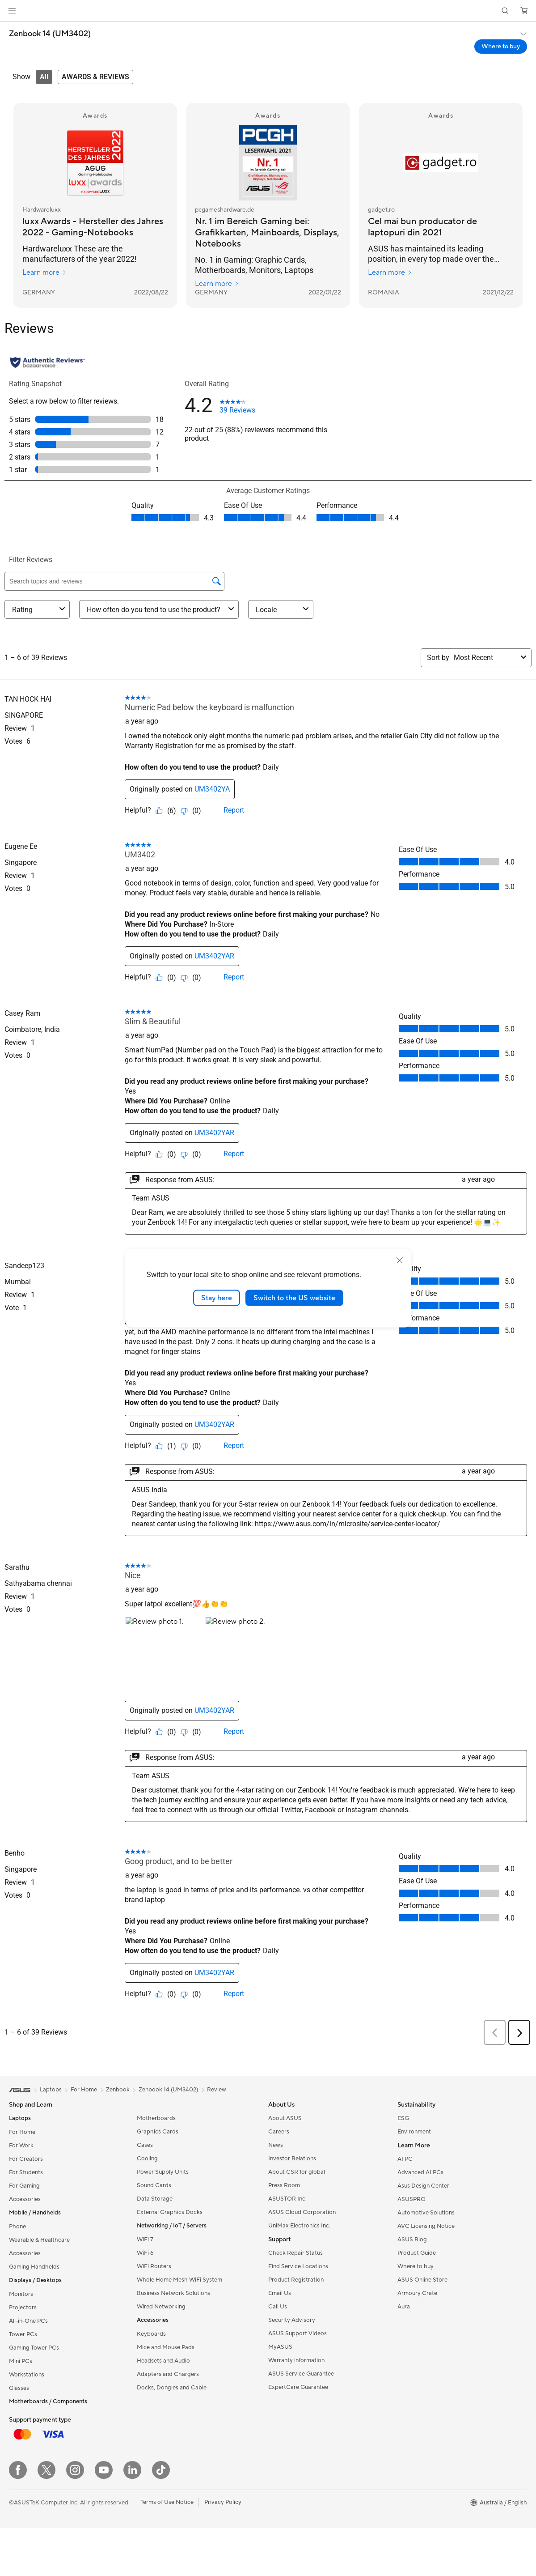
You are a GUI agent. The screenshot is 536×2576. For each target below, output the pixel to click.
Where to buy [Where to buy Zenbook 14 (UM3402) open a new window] (500, 47)
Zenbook (118, 2089)
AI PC (405, 2159)
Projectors (23, 2307)
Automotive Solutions (426, 2212)
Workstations (26, 2374)
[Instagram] (75, 2470)
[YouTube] (104, 2470)
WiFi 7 (145, 2239)
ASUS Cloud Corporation (302, 2212)
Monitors (21, 2294)
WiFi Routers (154, 2266)
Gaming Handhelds (34, 2266)
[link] (268, 11)
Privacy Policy (222, 2502)
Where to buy (415, 2266)
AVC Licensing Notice (426, 2226)
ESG (403, 2118)
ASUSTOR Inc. (287, 2198)
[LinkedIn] (132, 2470)
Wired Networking (161, 2306)
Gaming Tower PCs (34, 2347)
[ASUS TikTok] (161, 2470)
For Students (26, 2172)
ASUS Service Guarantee (301, 2373)
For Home (22, 2132)
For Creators (26, 2159)
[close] (399, 1260)
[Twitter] (46, 2470)
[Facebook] (18, 2470)
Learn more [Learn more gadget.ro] (390, 272)
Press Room (284, 2185)
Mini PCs (20, 2361)
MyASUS (280, 2346)
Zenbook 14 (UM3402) (50, 34)
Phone (17, 2226)
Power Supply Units (163, 2172)
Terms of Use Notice (167, 2502)
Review (216, 2089)
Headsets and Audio (163, 2360)
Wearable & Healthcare (39, 2240)
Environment (414, 2131)
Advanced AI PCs (420, 2172)
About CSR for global (296, 2172)
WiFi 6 (145, 2253)
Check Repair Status (295, 2253)
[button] (12, 11)
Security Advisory (291, 2320)
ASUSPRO (411, 2199)
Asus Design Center (423, 2185)
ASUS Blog (412, 2239)
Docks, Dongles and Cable (172, 2387)
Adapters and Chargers (168, 2374)
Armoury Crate (417, 2293)
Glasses (19, 2388)
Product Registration (296, 2279)
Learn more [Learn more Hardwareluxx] (44, 272)
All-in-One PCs (28, 2321)
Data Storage (155, 2198)
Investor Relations (292, 2158)
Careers (278, 2131)
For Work (21, 2145)
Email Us (279, 2293)
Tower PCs (23, 2334)
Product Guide (416, 2253)
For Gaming (24, 2185)
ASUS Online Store (422, 2279)
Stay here (216, 1297)
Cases (145, 2145)
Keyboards (151, 2334)
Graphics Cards (157, 2131)
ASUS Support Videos (297, 2333)
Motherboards (156, 2118)
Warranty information (296, 2360)
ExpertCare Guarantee (298, 2387)
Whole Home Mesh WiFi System (179, 2279)
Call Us (277, 2306)
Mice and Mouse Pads (165, 2347)
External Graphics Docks (170, 2212)
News (275, 2145)
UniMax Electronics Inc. (299, 2225)
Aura (403, 2306)
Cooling (147, 2158)
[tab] (44, 77)
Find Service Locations (298, 2266)
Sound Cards (154, 2185)
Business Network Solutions (173, 2293)
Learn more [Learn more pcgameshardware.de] (217, 283)
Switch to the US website (294, 1297)
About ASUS (285, 2118)
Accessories (25, 2199)
